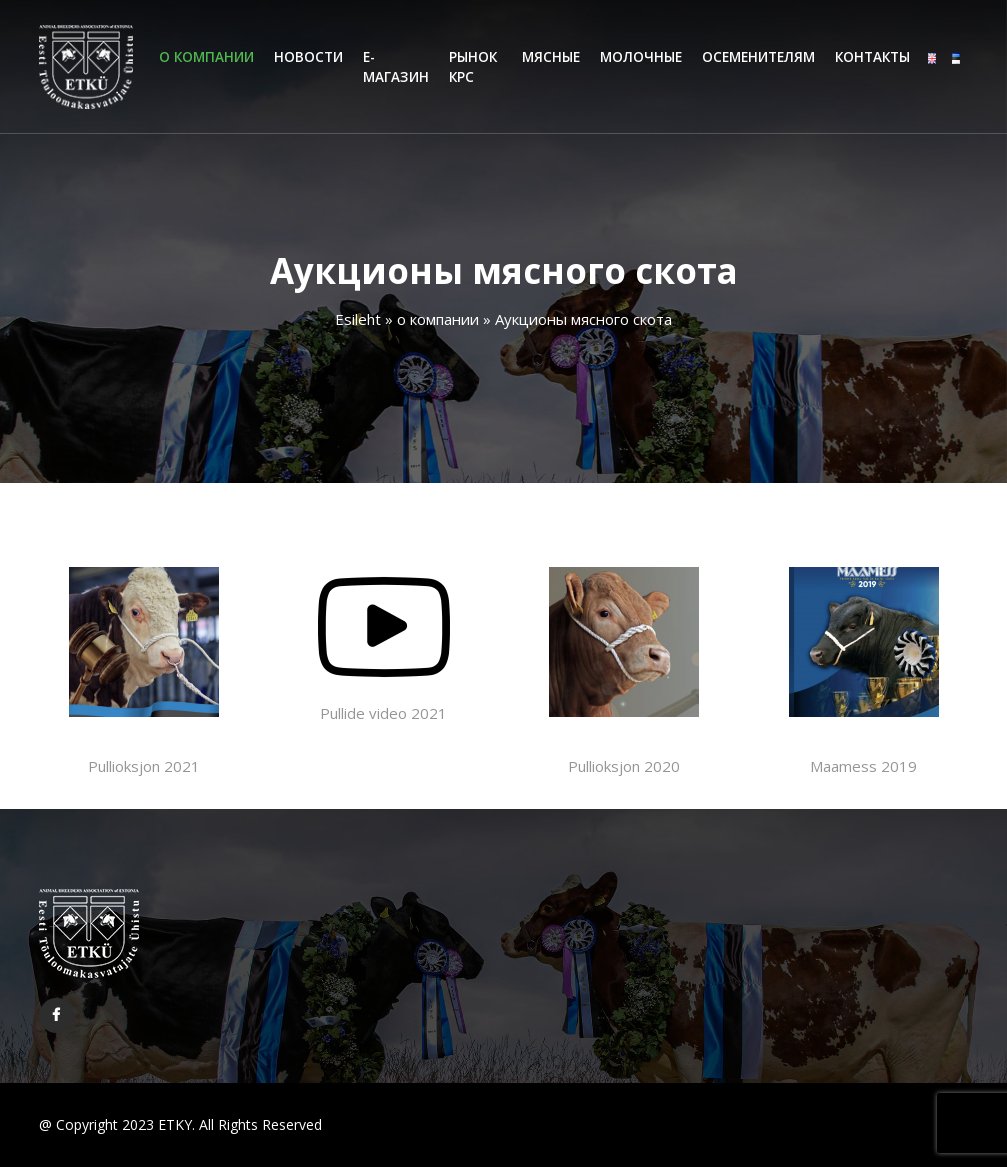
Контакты (872, 57)
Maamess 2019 (864, 671)
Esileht (358, 319)
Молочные (641, 57)
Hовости (308, 57)
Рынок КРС (473, 67)
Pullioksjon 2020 (624, 671)
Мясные (551, 57)
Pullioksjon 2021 (144, 671)
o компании (206, 57)
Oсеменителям (758, 57)
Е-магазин (396, 67)
